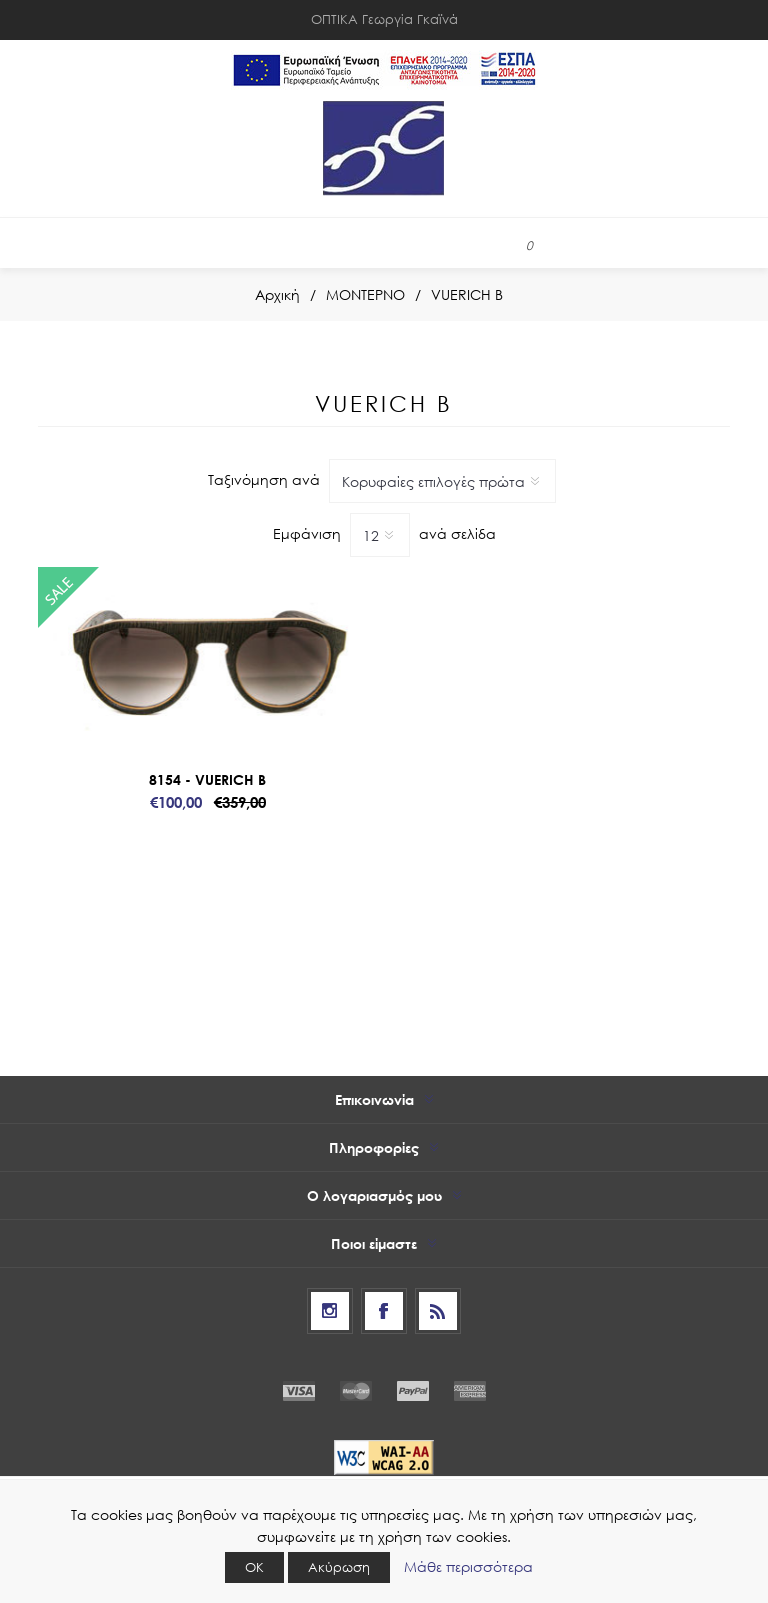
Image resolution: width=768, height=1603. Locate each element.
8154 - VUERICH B (207, 779)
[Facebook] (384, 1311)
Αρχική (277, 294)
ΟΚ (254, 1567)
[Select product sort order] (442, 481)
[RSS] (438, 1311)
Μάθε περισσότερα (468, 1566)
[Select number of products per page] (380, 535)
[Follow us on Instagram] (330, 1311)
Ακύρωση (339, 1567)
